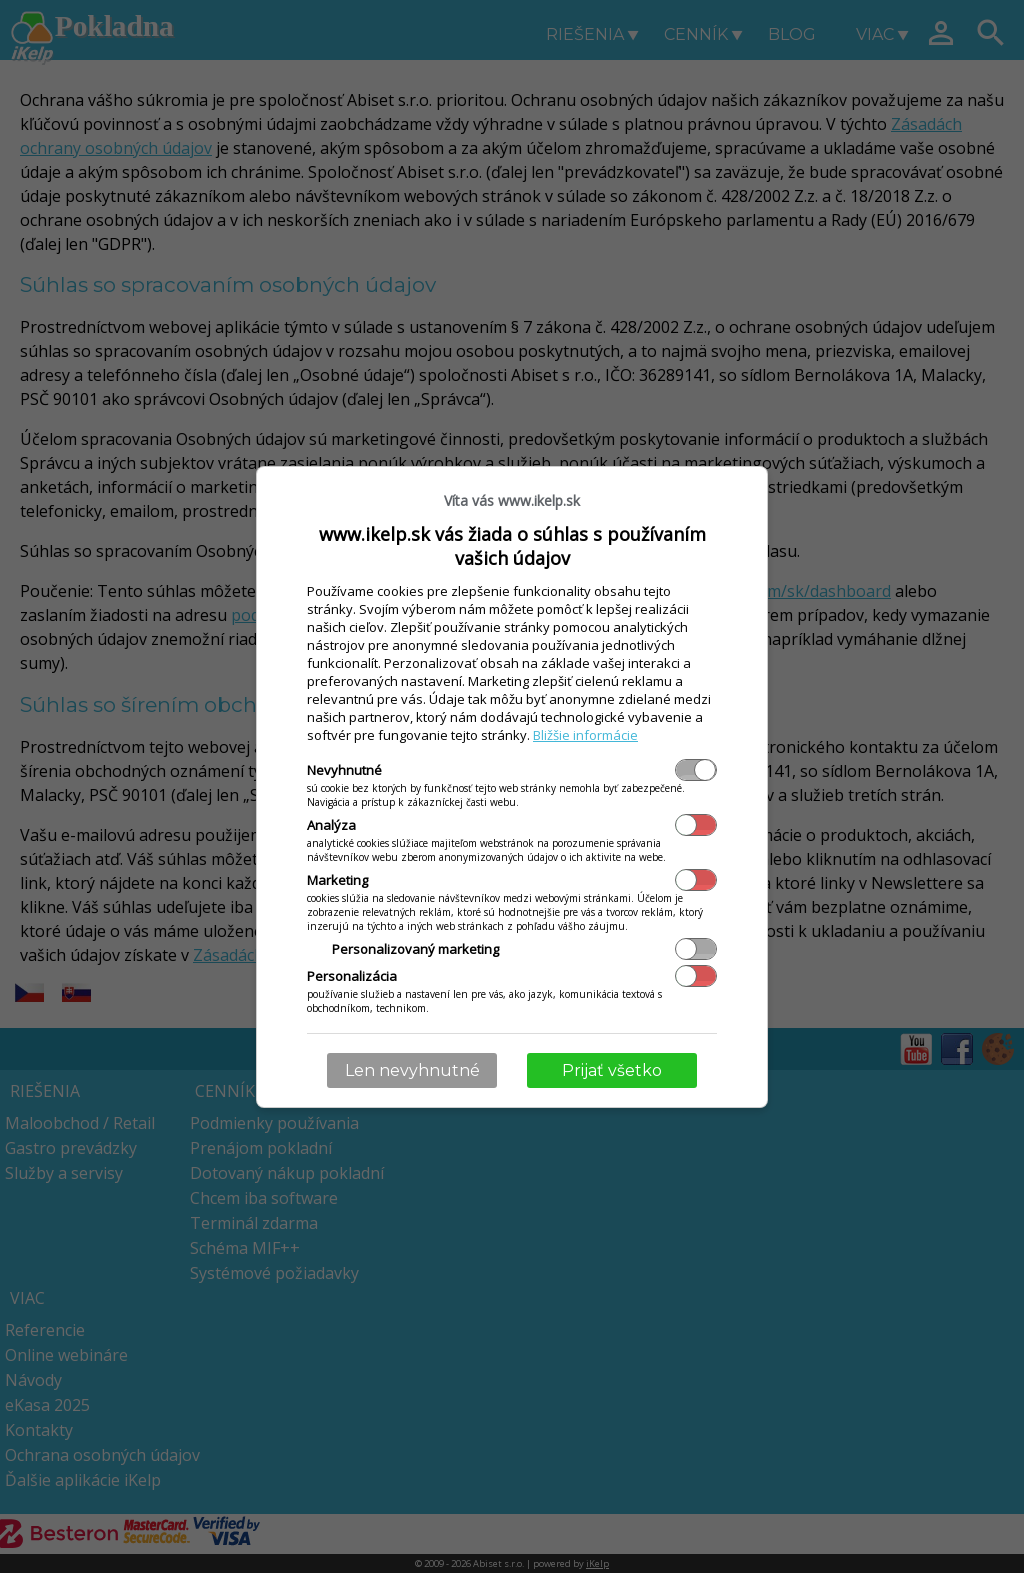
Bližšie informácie (585, 735)
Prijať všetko (612, 1070)
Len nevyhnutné (412, 1070)
